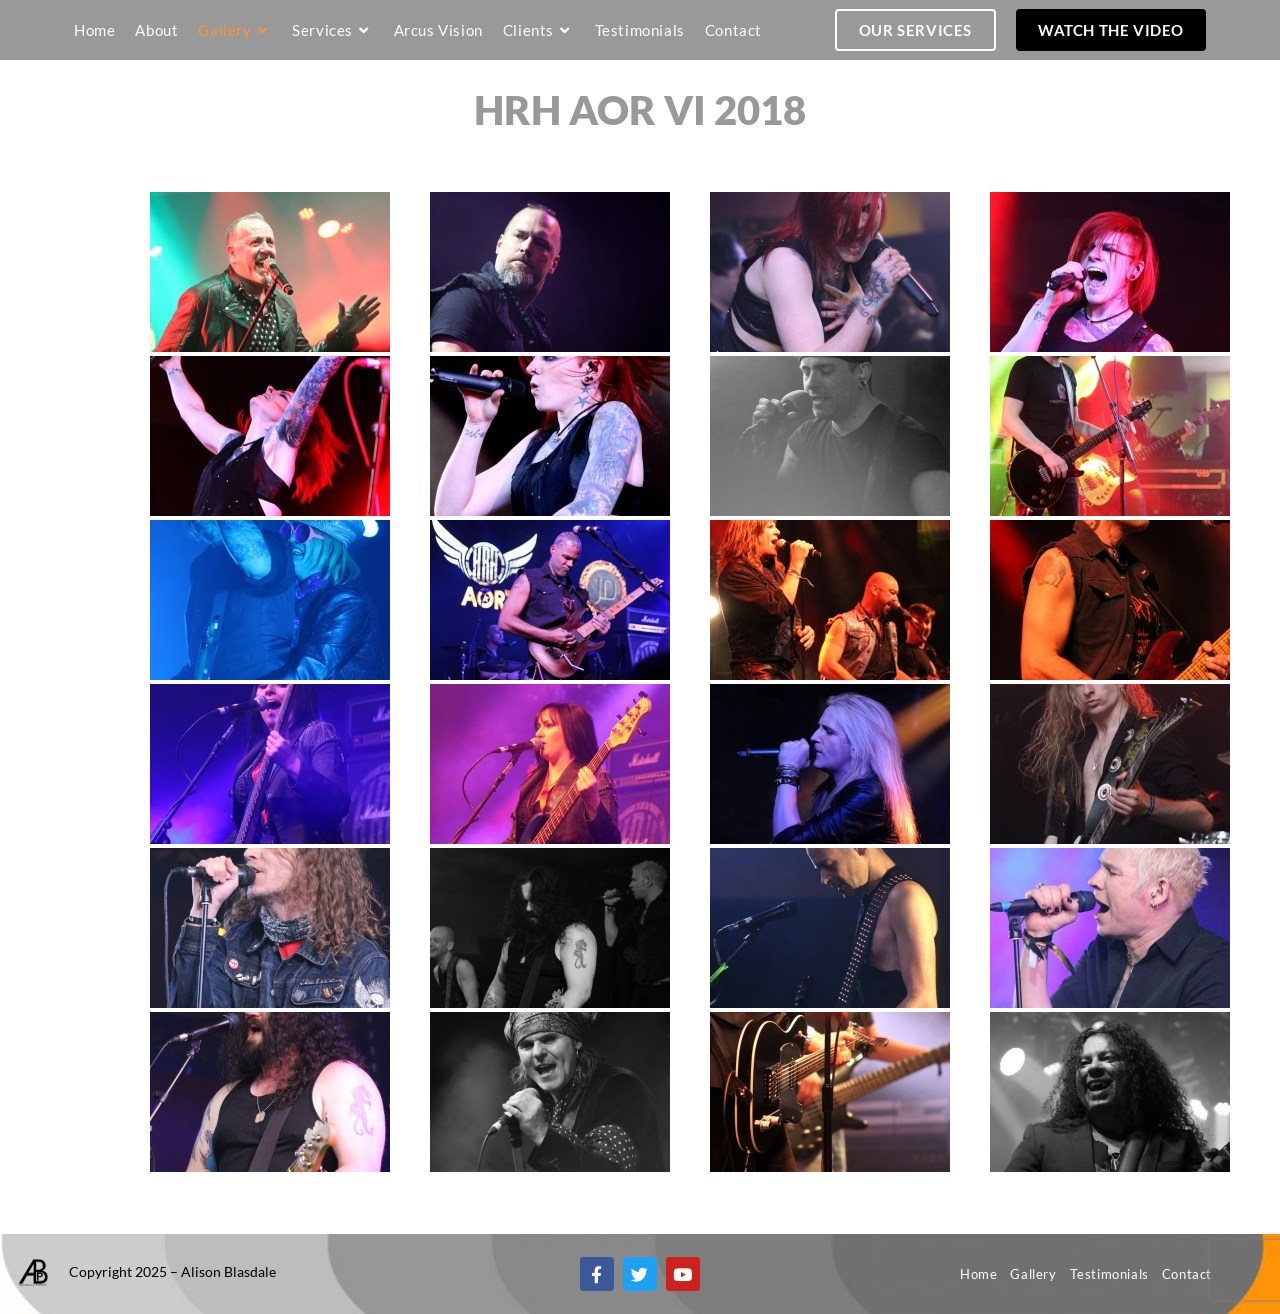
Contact (1187, 1274)
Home (978, 1274)
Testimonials (1109, 1274)
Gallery (1033, 1274)
